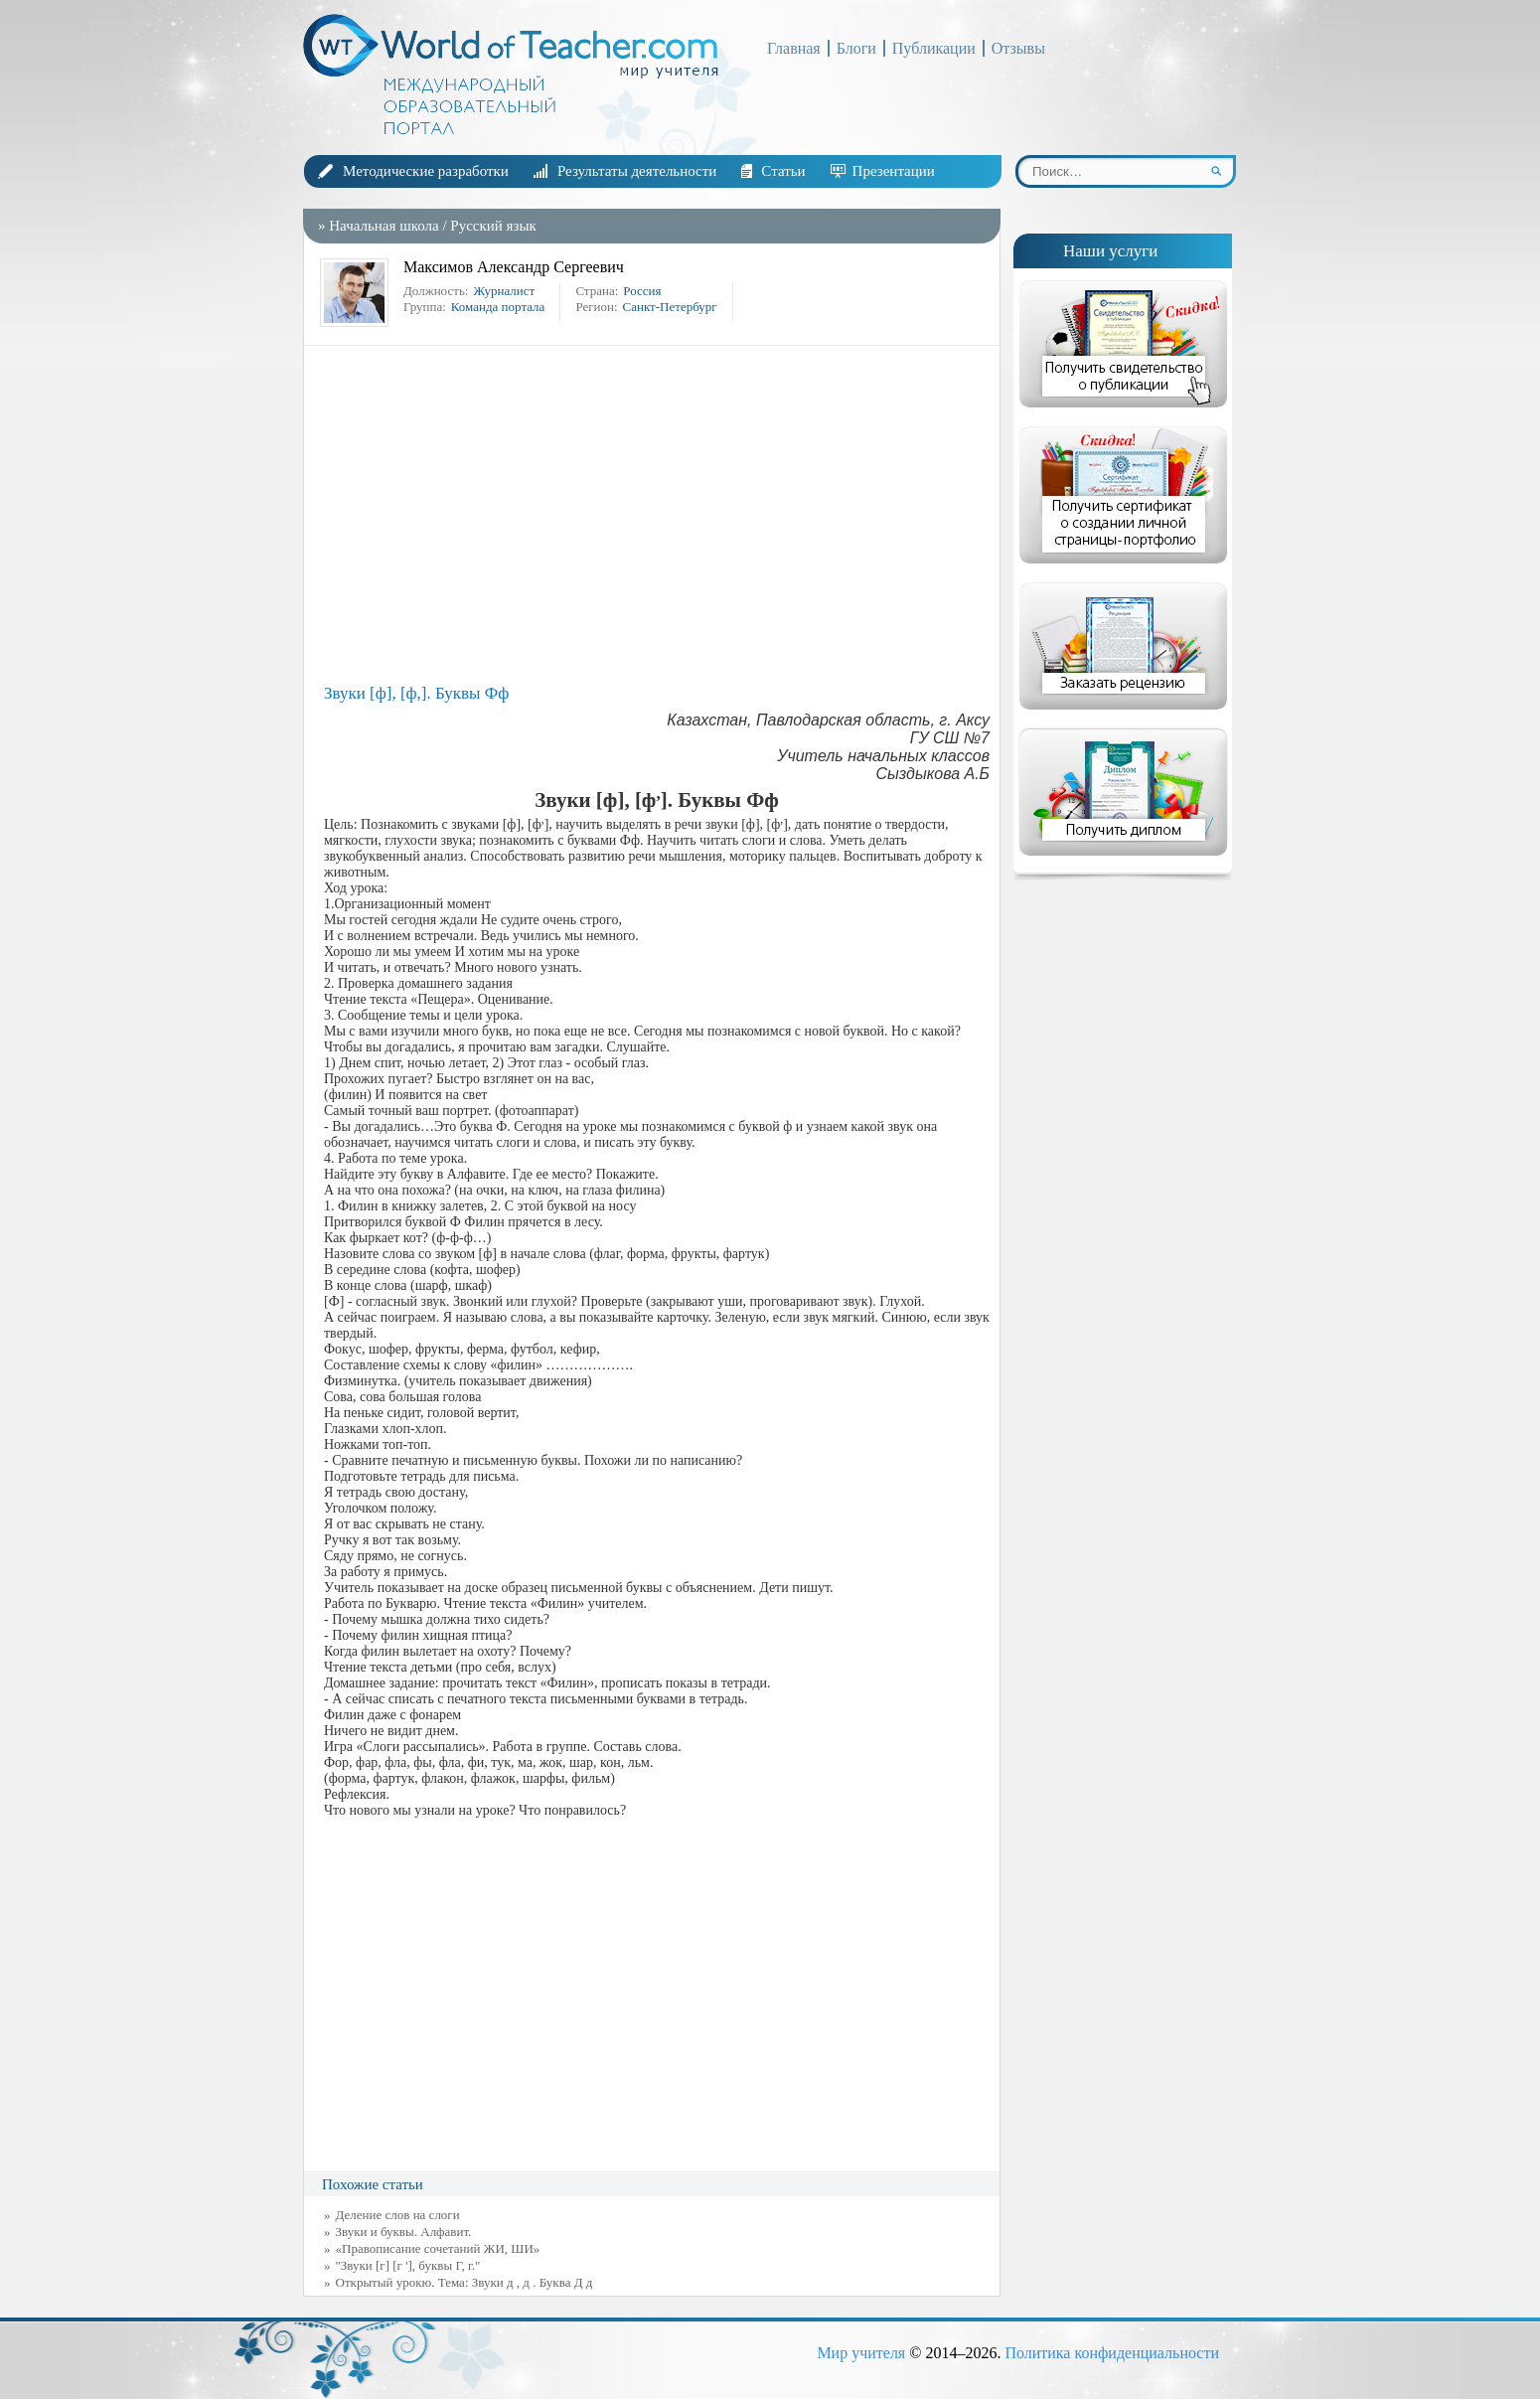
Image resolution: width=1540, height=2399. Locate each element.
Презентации (893, 171)
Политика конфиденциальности (1111, 2352)
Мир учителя (861, 2352)
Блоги (856, 48)
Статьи (783, 171)
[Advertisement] (657, 515)
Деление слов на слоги (398, 2214)
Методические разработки (426, 171)
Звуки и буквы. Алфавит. (404, 2231)
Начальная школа (383, 226)
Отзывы (1018, 48)
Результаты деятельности (636, 171)
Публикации (934, 48)
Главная (794, 48)
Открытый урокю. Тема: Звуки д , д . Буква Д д (464, 2282)
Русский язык (493, 226)
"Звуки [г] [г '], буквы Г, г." (408, 2265)
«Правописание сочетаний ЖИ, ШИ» (438, 2248)
